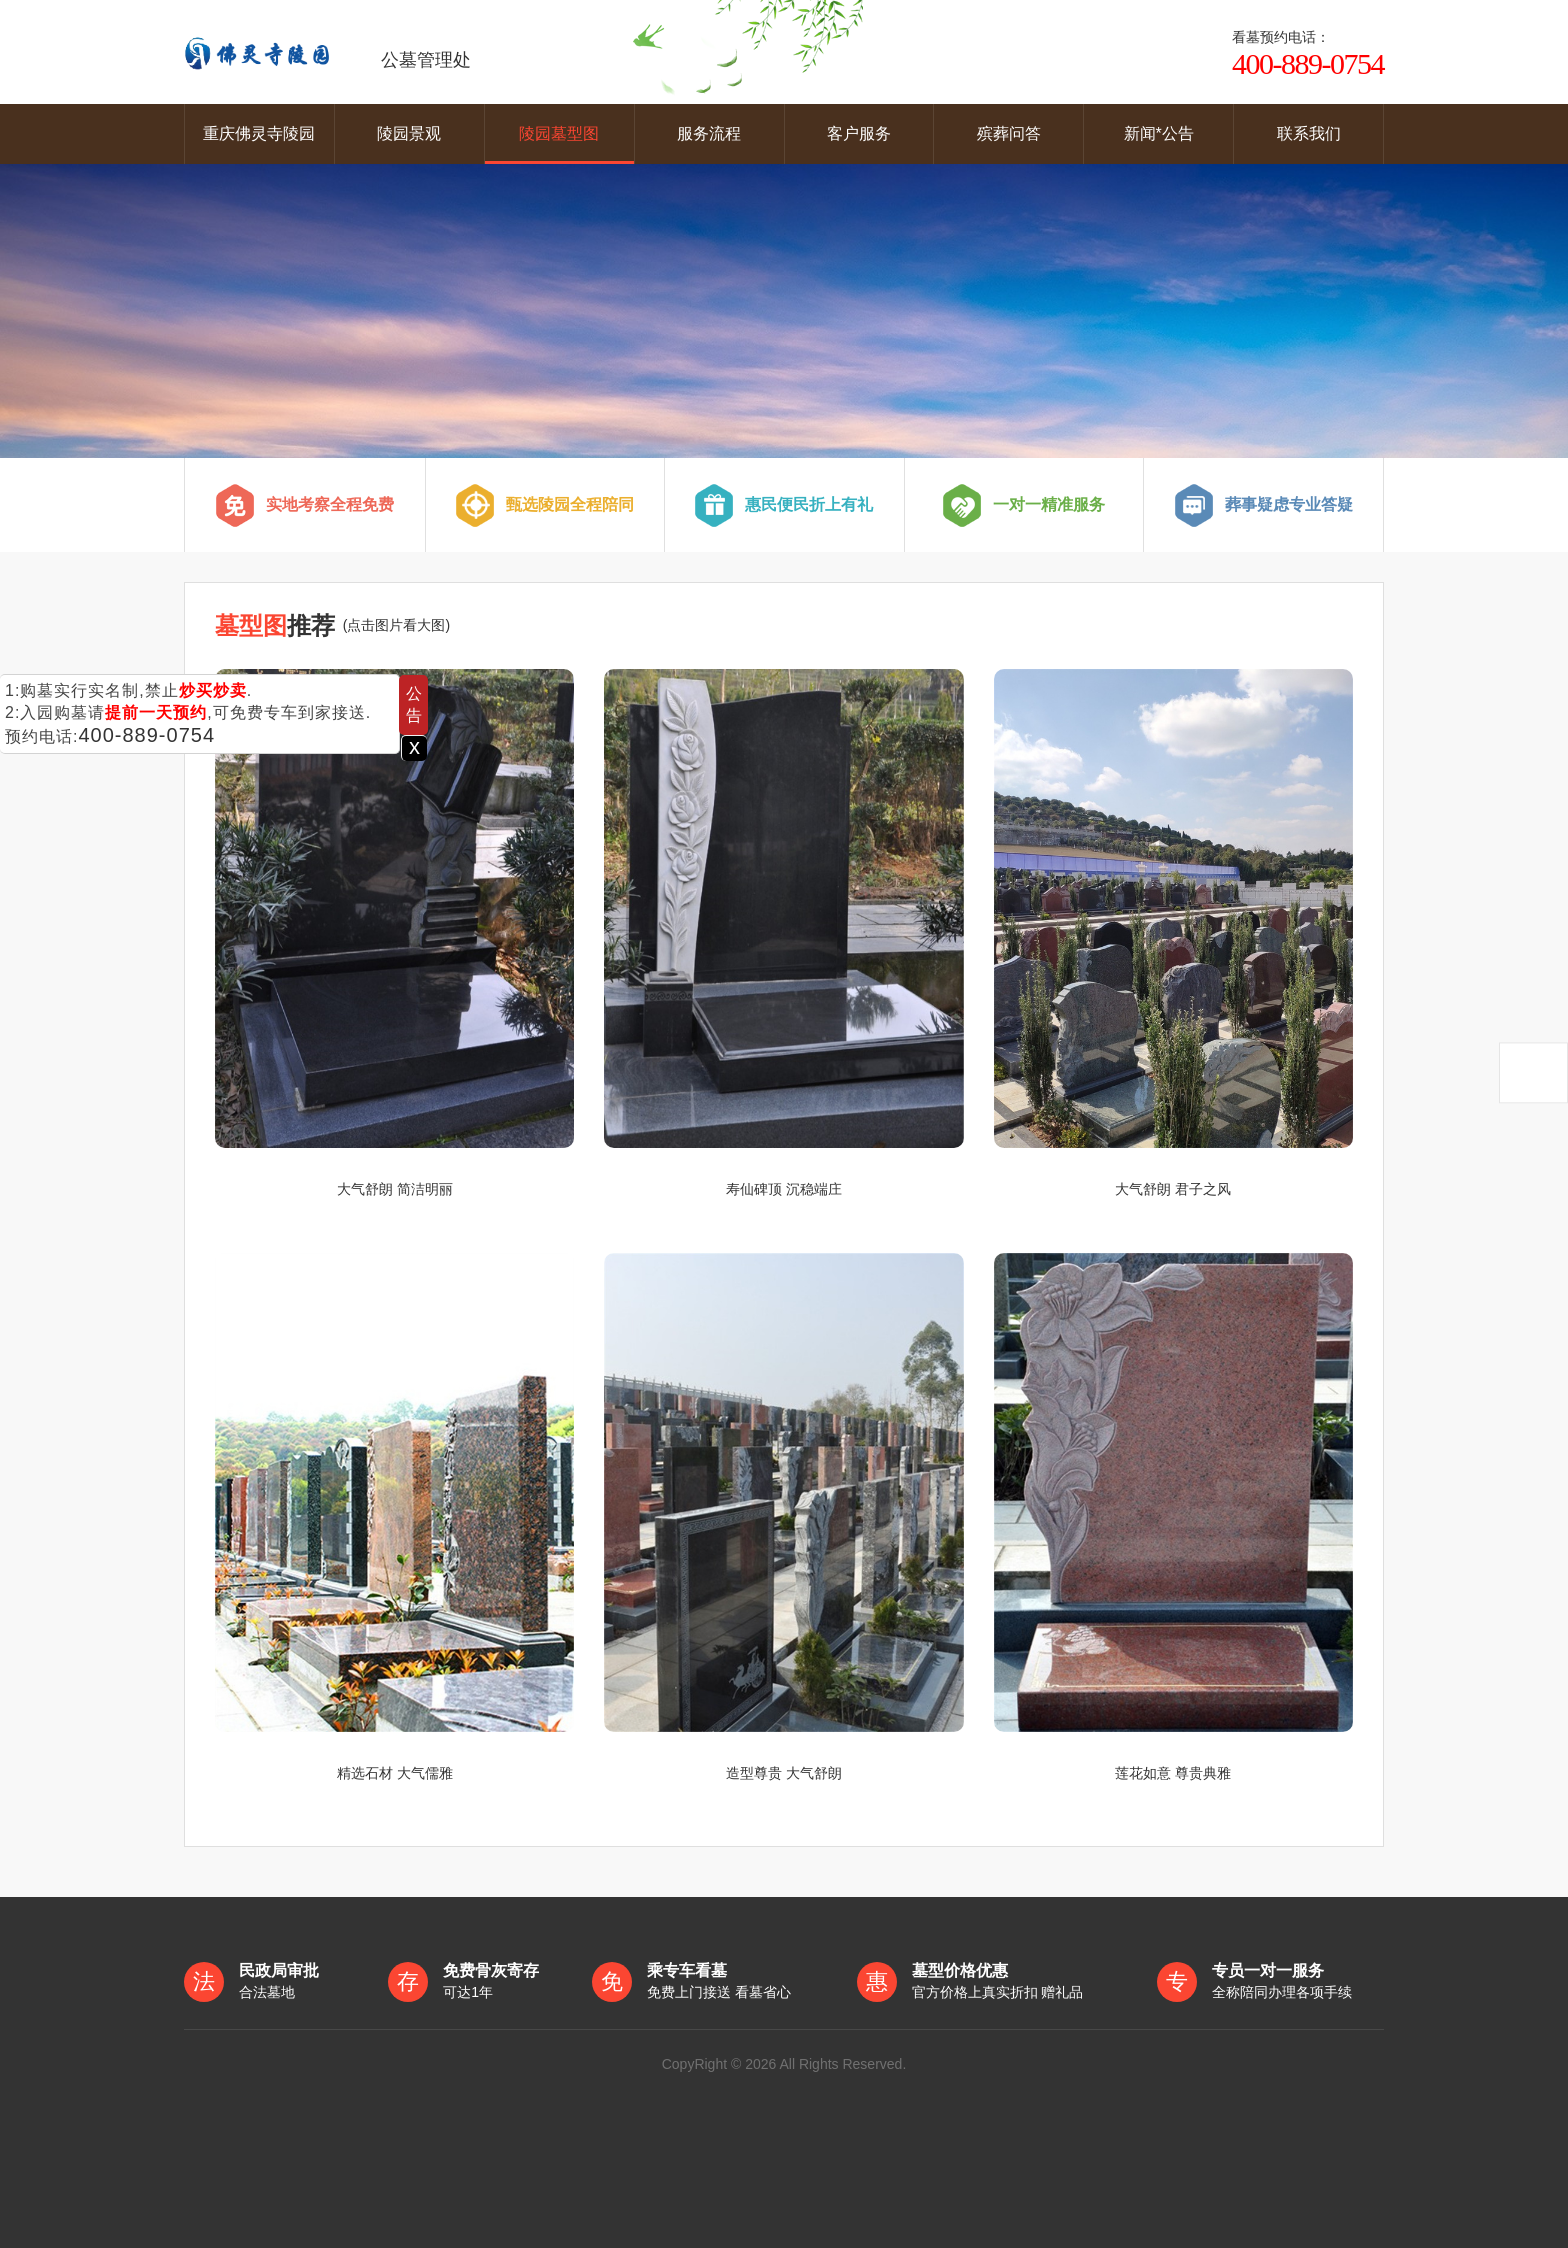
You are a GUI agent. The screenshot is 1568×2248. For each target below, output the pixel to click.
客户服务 (859, 133)
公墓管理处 (327, 52)
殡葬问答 (1009, 133)
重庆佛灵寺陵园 (259, 133)
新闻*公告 (1159, 133)
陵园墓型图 (559, 133)
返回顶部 (1533, 1072)
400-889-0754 (146, 735)
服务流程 (709, 133)
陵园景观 (409, 133)
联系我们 (1309, 133)
